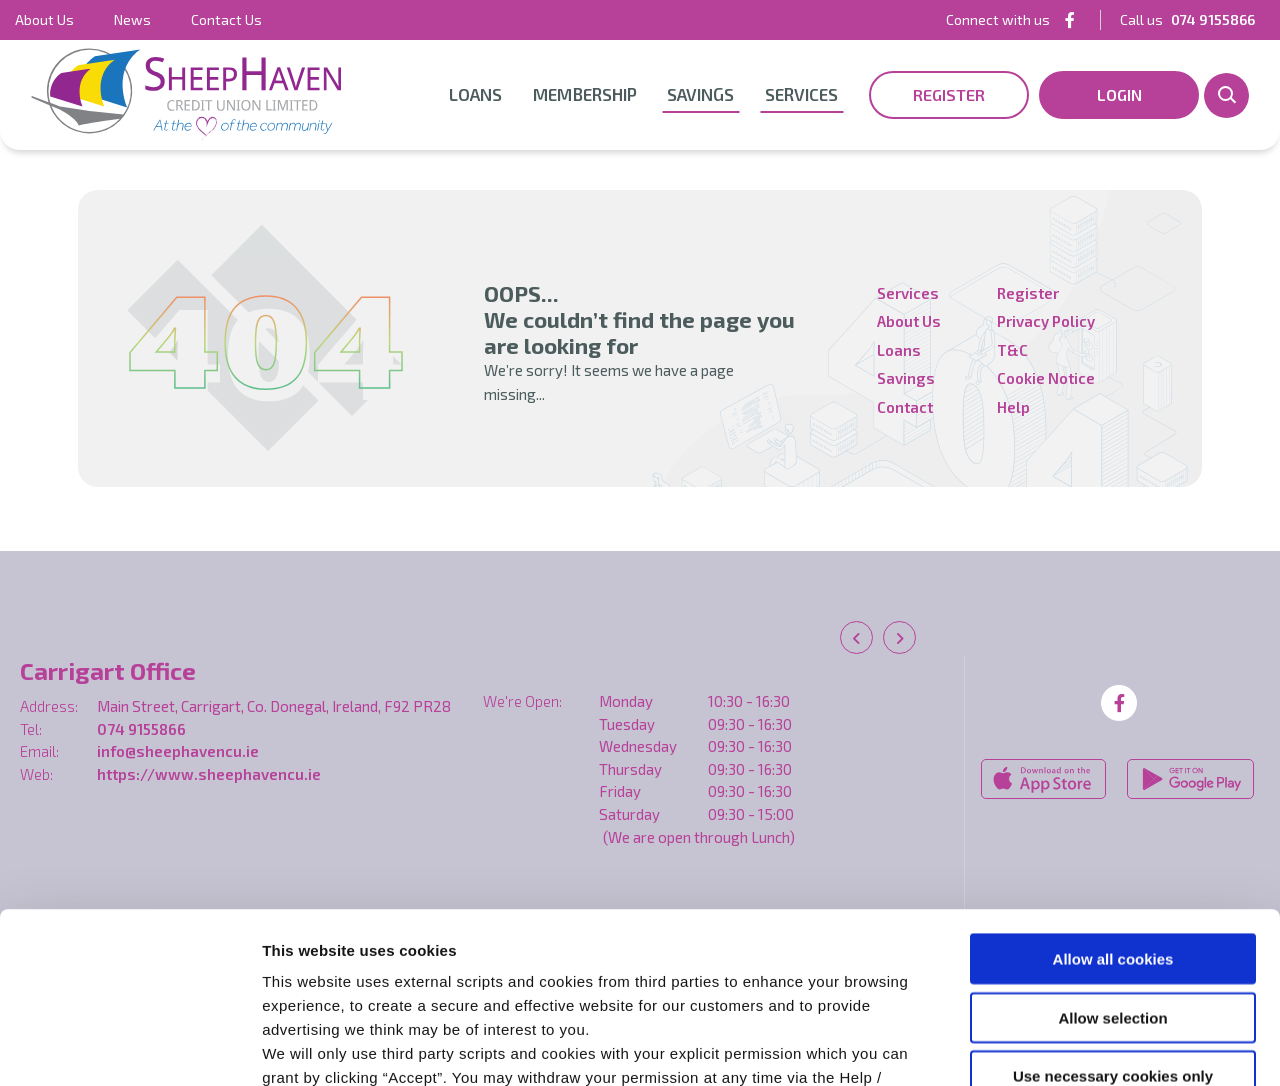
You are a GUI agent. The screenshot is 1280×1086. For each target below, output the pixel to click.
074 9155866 (141, 729)
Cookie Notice (771, 965)
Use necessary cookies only (1113, 915)
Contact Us (226, 19)
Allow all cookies (1113, 798)
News (132, 19)
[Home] (186, 95)
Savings (700, 94)
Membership (585, 94)
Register (1028, 293)
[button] (1226, 95)
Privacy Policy (1046, 321)
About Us (44, 19)
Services (801, 94)
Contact (905, 407)
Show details (1049, 1046)
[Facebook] (1070, 19)
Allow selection (1112, 857)
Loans (475, 94)
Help (1013, 407)
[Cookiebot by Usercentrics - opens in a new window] (129, 1047)
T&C (1012, 350)
